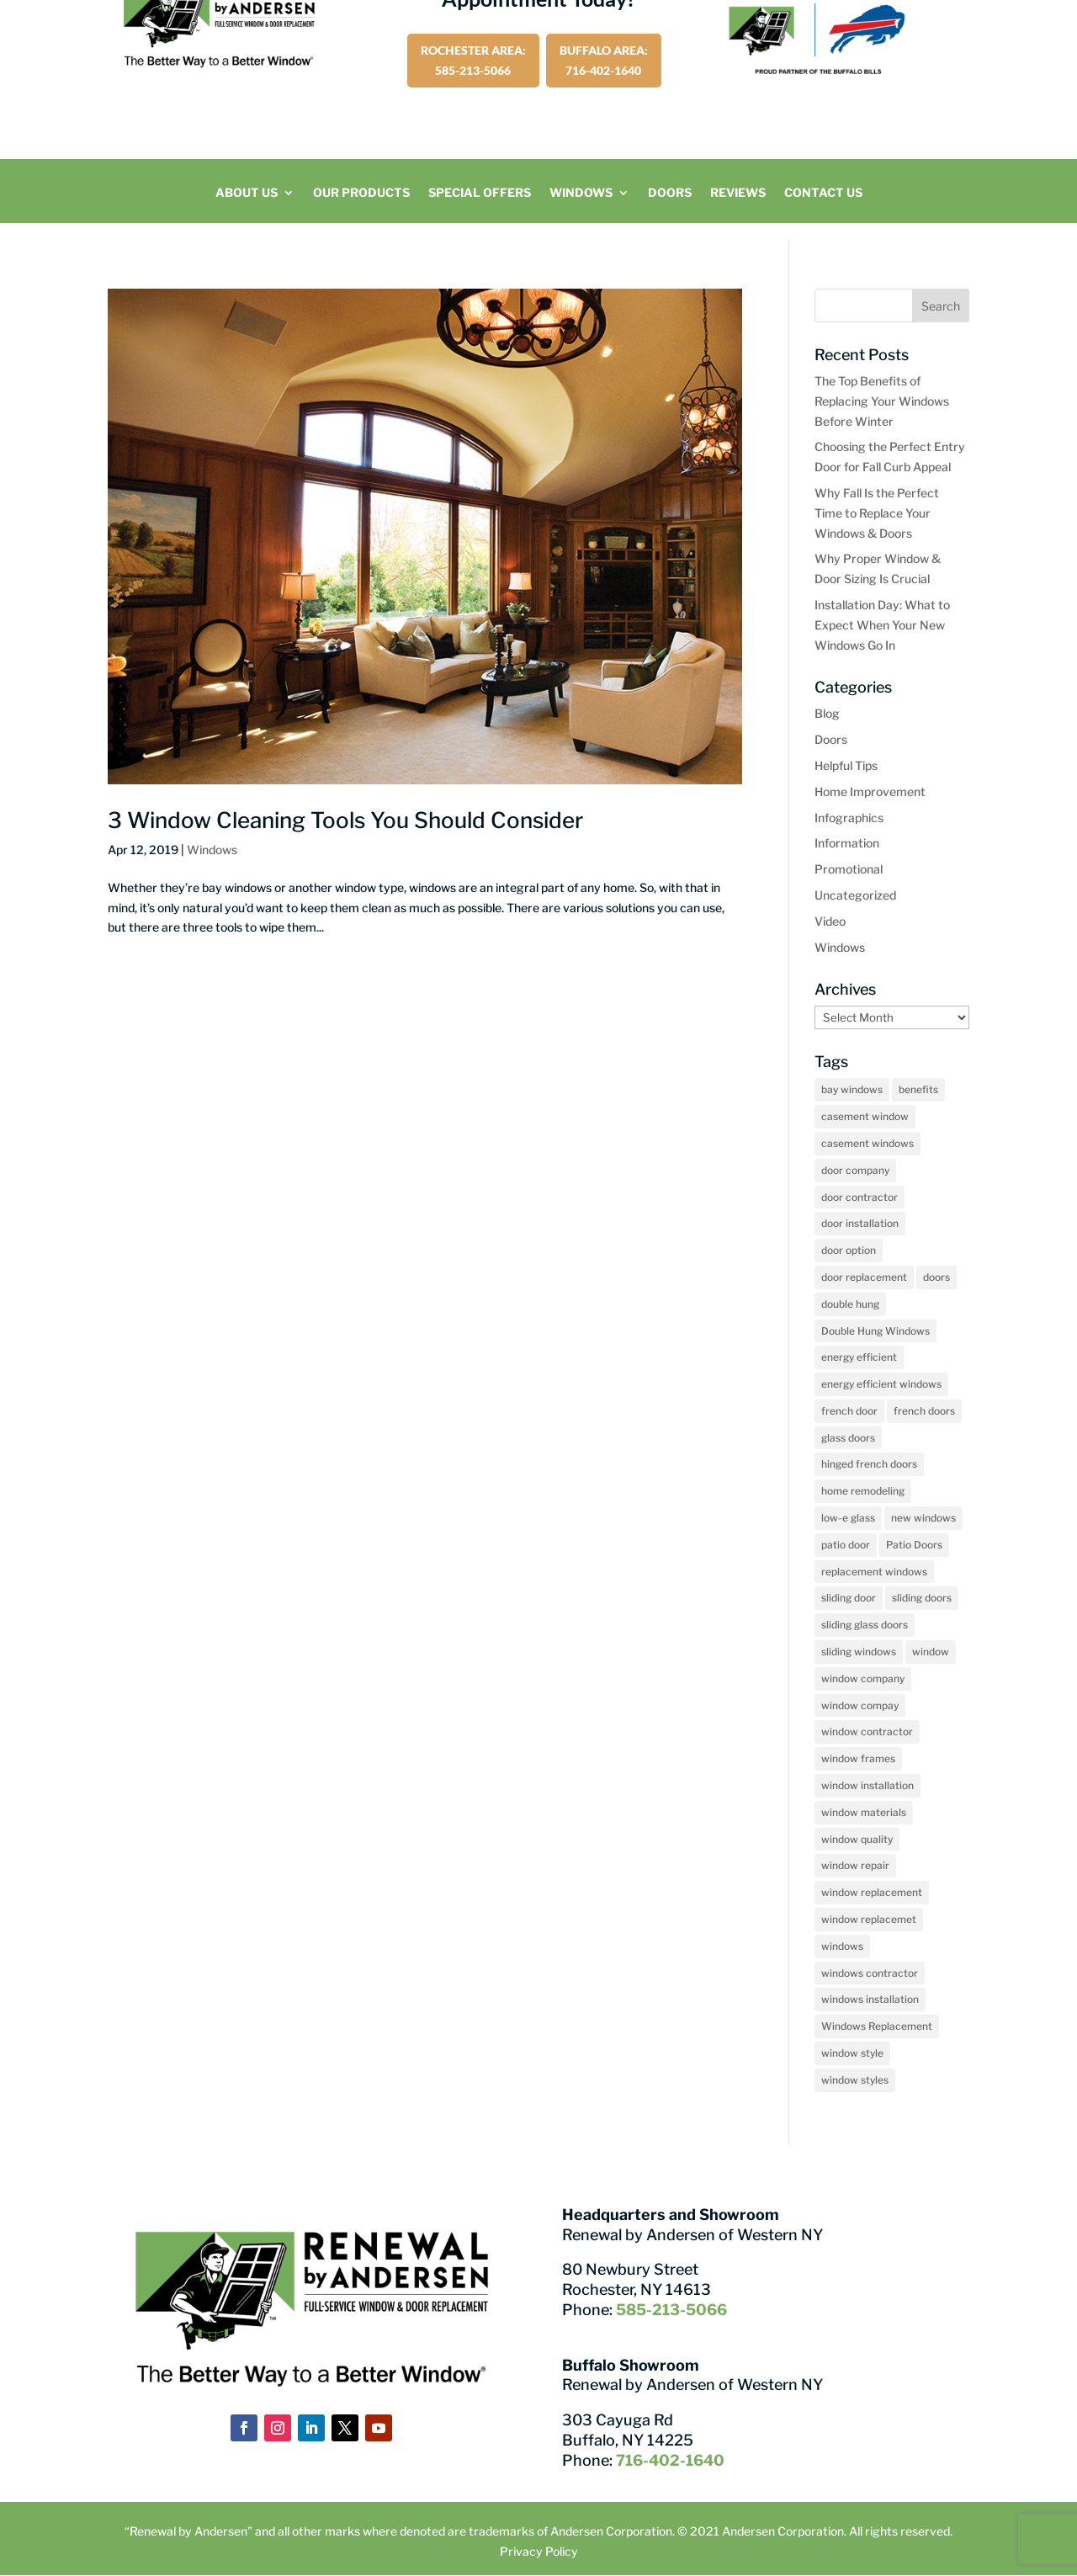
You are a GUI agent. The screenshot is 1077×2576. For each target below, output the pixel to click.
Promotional (848, 869)
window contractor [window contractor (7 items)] (867, 1731)
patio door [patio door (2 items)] (845, 1544)
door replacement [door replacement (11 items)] (864, 1277)
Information (846, 843)
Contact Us (823, 193)
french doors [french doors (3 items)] (924, 1411)
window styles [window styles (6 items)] (855, 2080)
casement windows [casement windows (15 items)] (867, 1143)
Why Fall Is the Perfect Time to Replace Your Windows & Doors (876, 513)
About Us (246, 193)
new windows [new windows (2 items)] (923, 1517)
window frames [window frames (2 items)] (858, 1758)
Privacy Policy (539, 2551)
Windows (581, 193)
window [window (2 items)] (930, 1651)
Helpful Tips (846, 765)
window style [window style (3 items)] (852, 2053)
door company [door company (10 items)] (855, 1170)
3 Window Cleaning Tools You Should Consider (345, 820)
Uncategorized (855, 895)
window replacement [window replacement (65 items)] (871, 1892)
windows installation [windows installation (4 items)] (870, 1999)
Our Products (361, 193)
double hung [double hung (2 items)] (850, 1304)
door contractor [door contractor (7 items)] (859, 1197)
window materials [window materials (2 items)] (863, 1812)
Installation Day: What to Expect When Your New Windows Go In (882, 625)
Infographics (848, 817)
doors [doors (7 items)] (936, 1277)
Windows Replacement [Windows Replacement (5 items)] (876, 2026)
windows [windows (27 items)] (842, 1946)
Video (830, 921)
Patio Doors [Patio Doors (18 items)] (914, 1544)
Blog (827, 713)
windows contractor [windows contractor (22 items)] (869, 1973)
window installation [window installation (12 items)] (867, 1785)
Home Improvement (870, 791)
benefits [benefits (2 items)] (918, 1089)
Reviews (738, 193)
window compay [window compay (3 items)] (860, 1705)
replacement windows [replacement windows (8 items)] (874, 1571)
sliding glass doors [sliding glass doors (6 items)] (864, 1624)
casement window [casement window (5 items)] (865, 1116)
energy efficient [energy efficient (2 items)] (859, 1357)
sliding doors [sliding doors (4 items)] (922, 1597)
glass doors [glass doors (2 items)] (848, 1437)
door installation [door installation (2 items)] (860, 1223)
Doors (670, 193)
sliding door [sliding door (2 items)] (848, 1597)
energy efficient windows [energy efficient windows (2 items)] (881, 1384)
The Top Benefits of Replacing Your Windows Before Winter (881, 401)
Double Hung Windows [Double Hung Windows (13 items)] (875, 1331)
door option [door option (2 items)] (848, 1250)
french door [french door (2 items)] (849, 1411)
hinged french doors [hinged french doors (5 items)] (869, 1464)
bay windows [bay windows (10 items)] (852, 1089)
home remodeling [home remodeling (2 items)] (863, 1491)
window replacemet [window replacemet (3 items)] (868, 1919)
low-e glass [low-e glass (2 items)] (848, 1517)
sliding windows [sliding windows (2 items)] (858, 1651)
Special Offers (479, 193)
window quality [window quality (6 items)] (857, 1839)
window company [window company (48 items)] (863, 1678)
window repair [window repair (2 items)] (855, 1865)
